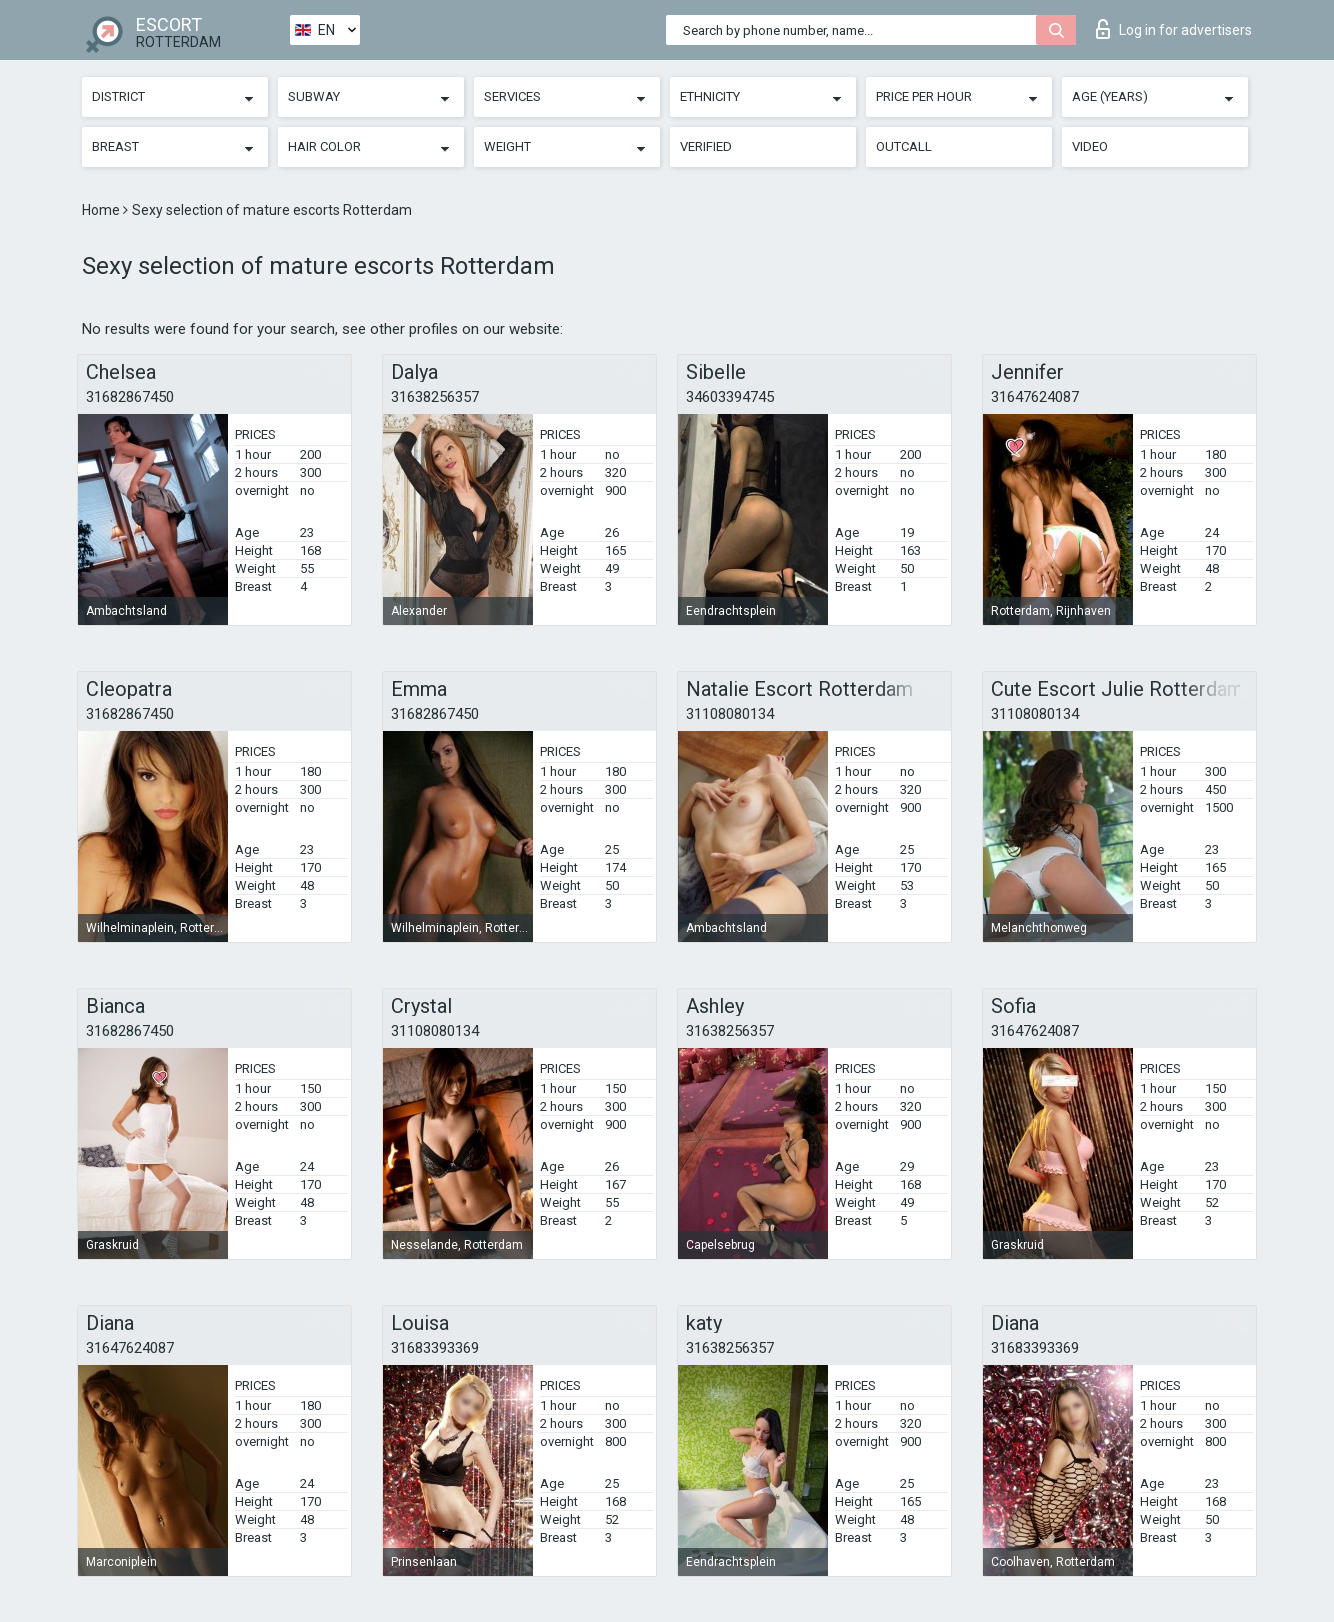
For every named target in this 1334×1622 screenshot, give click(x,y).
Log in (1174, 29)
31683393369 (435, 1348)
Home (102, 210)
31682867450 (130, 397)
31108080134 (730, 714)
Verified (706, 146)
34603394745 (730, 397)
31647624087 (1035, 397)
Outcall (904, 146)
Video (1090, 146)
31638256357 (435, 397)
